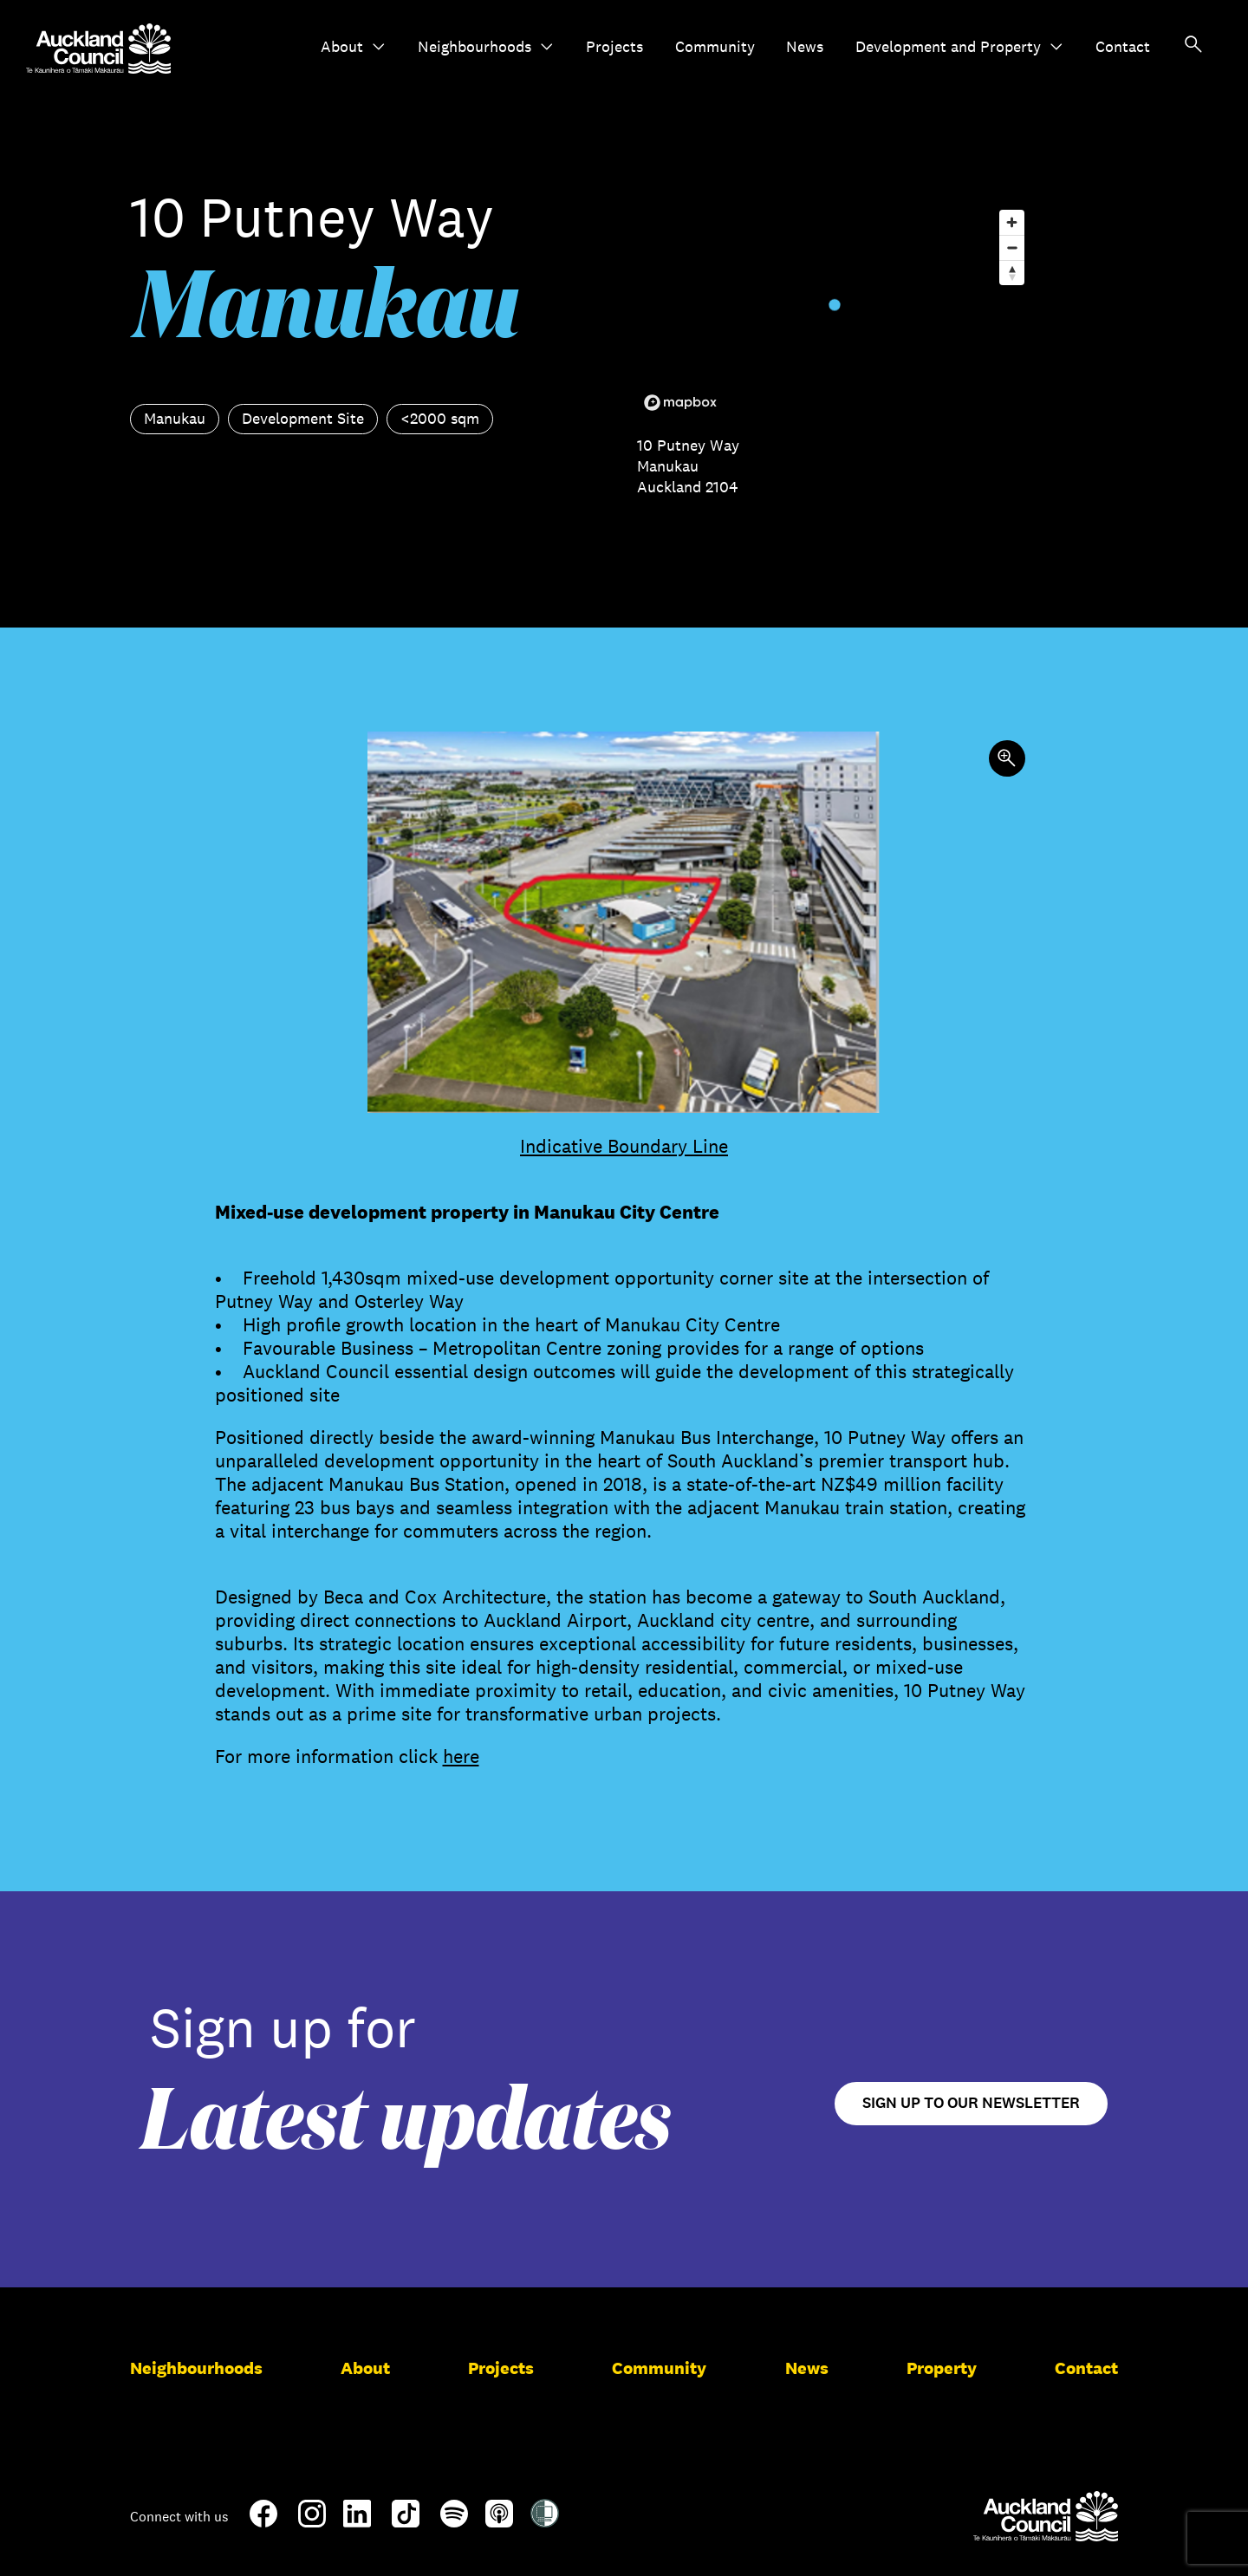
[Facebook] (263, 2524)
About (353, 46)
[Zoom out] (1011, 247)
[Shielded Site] (544, 2520)
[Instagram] (312, 2520)
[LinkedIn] (357, 2520)
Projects (614, 46)
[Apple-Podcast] (499, 2520)
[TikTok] (405, 2524)
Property (942, 2368)
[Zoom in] (1011, 222)
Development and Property (959, 46)
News (804, 46)
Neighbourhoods (486, 46)
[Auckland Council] (1045, 2516)
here (461, 1756)
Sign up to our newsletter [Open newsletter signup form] (971, 2103)
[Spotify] (454, 2520)
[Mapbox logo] (680, 403)
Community (715, 46)
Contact (1122, 46)
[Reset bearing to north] (1011, 272)
